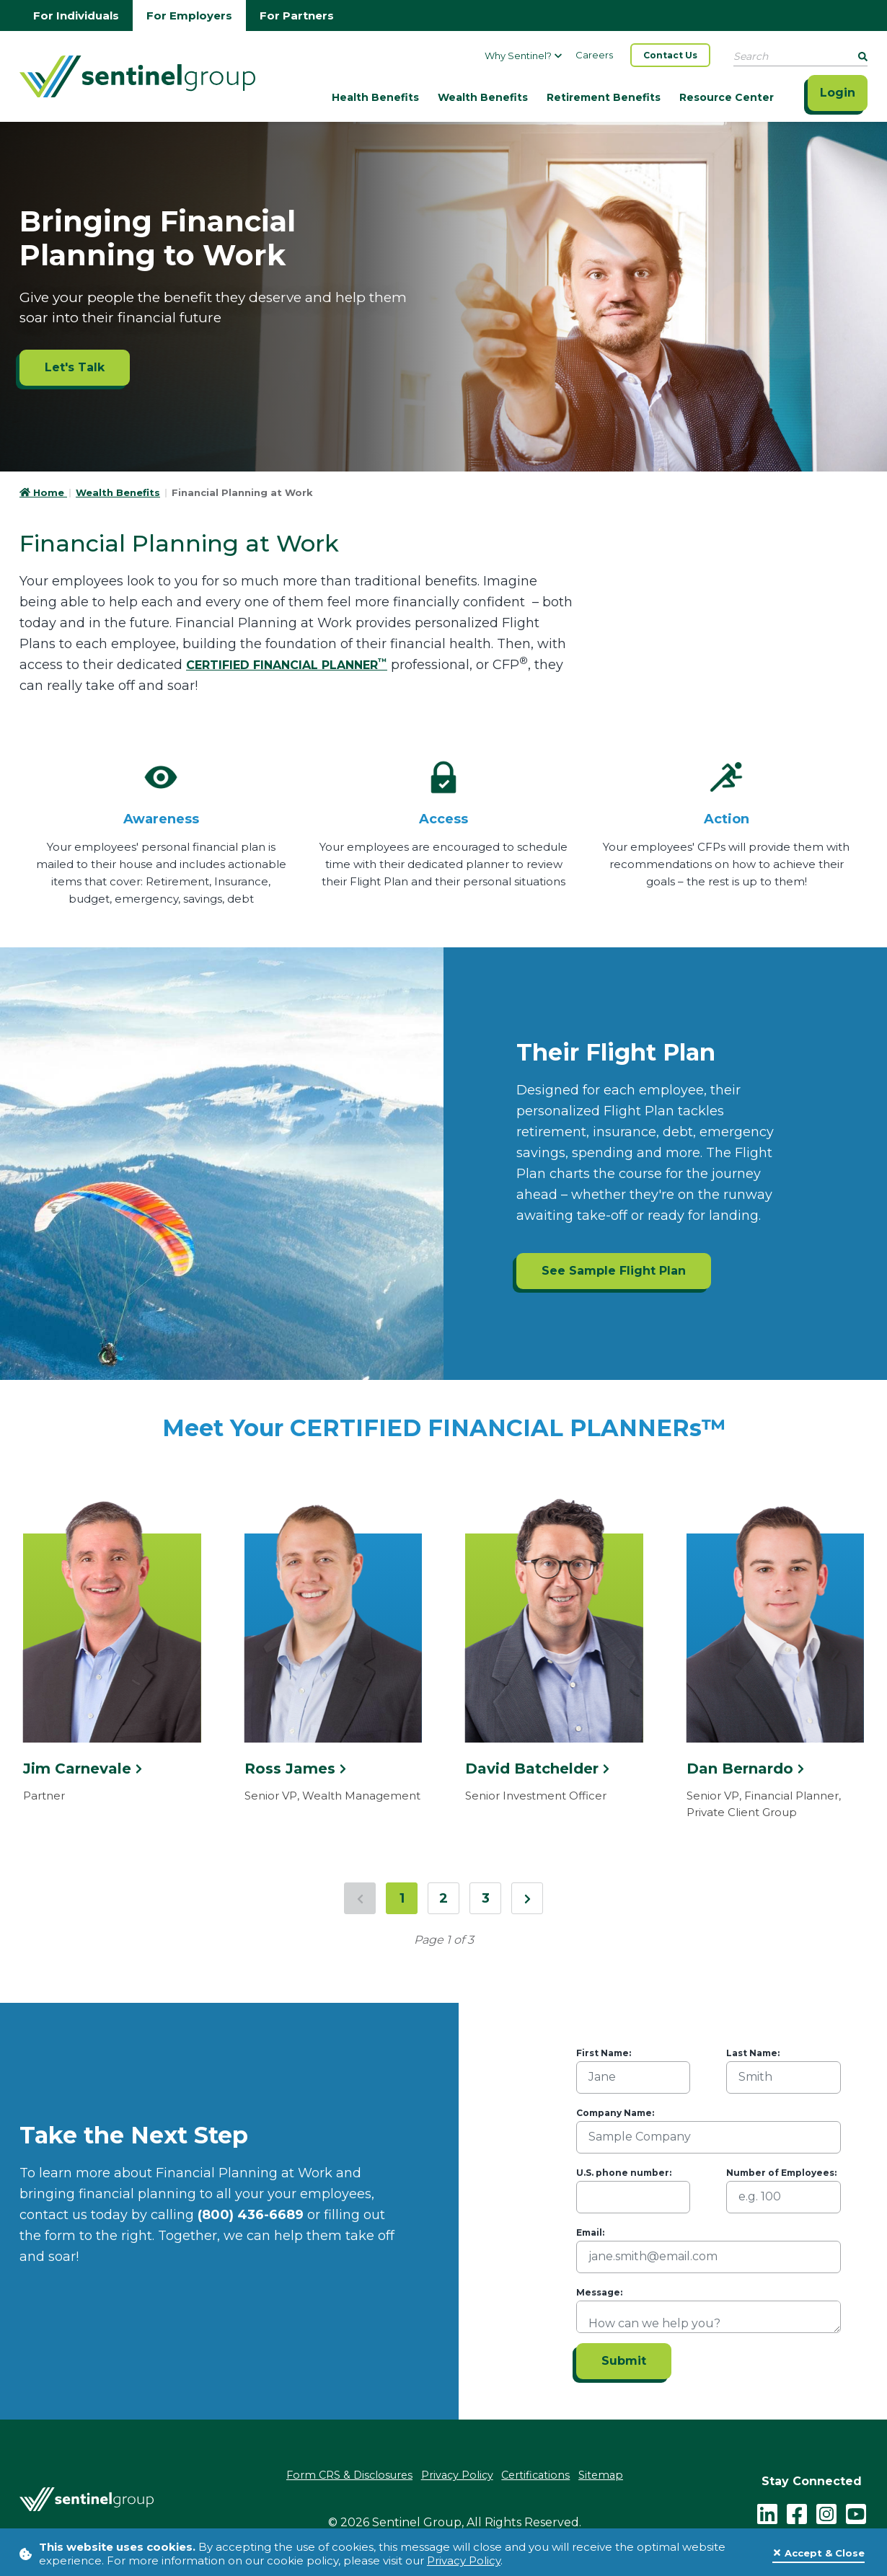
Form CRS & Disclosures (343, 2475)
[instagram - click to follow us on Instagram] (826, 2511)
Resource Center (726, 97)
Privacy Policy (463, 2560)
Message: (599, 2292)
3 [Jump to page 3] (486, 1898)
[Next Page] (527, 1898)
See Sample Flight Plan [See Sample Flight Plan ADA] (614, 1271)
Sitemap (609, 2475)
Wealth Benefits (483, 97)
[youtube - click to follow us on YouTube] (856, 2511)
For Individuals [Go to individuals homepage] (76, 15)
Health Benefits (375, 97)
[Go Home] (137, 75)
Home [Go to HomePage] (43, 492)
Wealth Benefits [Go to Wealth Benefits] (118, 492)
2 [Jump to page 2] (443, 1898)
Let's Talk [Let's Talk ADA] (75, 367)
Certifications (539, 2475)
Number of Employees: (781, 2172)
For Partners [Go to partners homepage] (297, 15)
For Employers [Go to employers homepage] (189, 15)
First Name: (603, 2053)
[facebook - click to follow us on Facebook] (796, 2511)
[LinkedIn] (767, 2511)
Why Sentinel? (523, 55)
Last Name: (753, 2053)
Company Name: (615, 2112)
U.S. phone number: (623, 2172)
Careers (594, 55)
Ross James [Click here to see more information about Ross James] (295, 1768)
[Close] (818, 2553)
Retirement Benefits (604, 97)
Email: (590, 2232)
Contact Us (670, 55)
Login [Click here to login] (837, 92)
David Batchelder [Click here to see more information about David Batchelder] (537, 1768)
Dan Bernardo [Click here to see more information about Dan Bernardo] (745, 1768)
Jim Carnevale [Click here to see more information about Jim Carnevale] (82, 1768)
